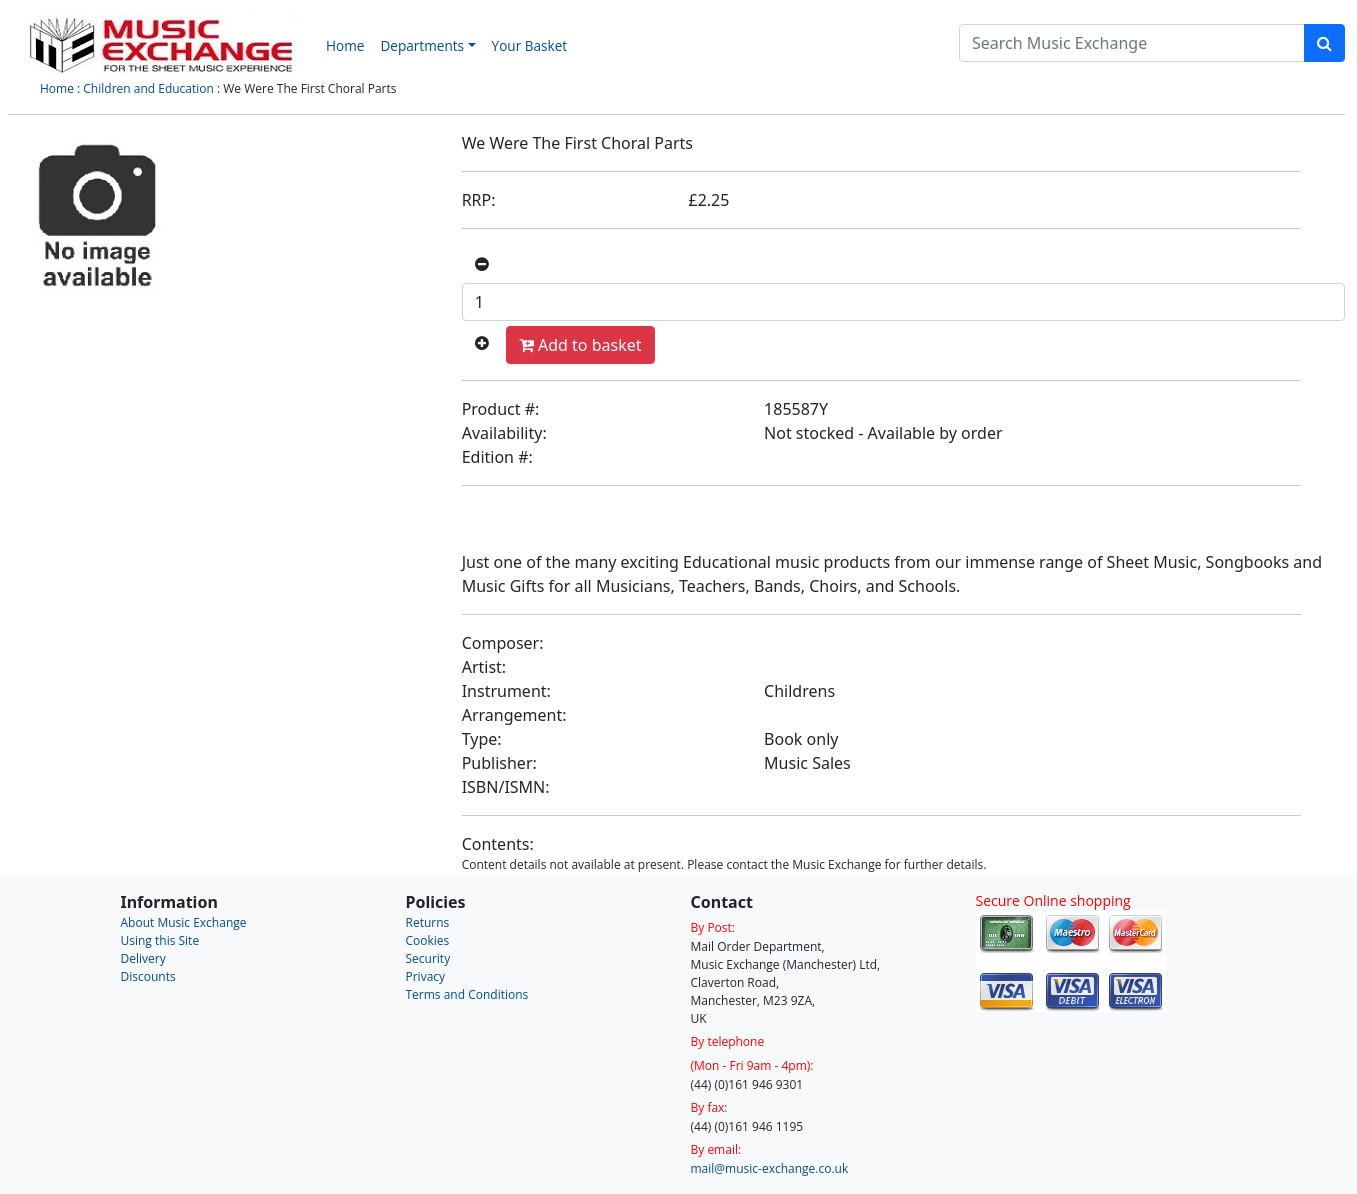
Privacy (426, 976)
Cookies (428, 940)
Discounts (148, 976)
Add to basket (580, 345)
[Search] (1132, 43)
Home (345, 45)
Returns (428, 922)
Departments (422, 45)
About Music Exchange (184, 922)
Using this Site (160, 940)
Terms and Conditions (467, 994)
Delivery (143, 958)
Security (428, 958)
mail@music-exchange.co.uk (770, 1168)
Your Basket (530, 45)
